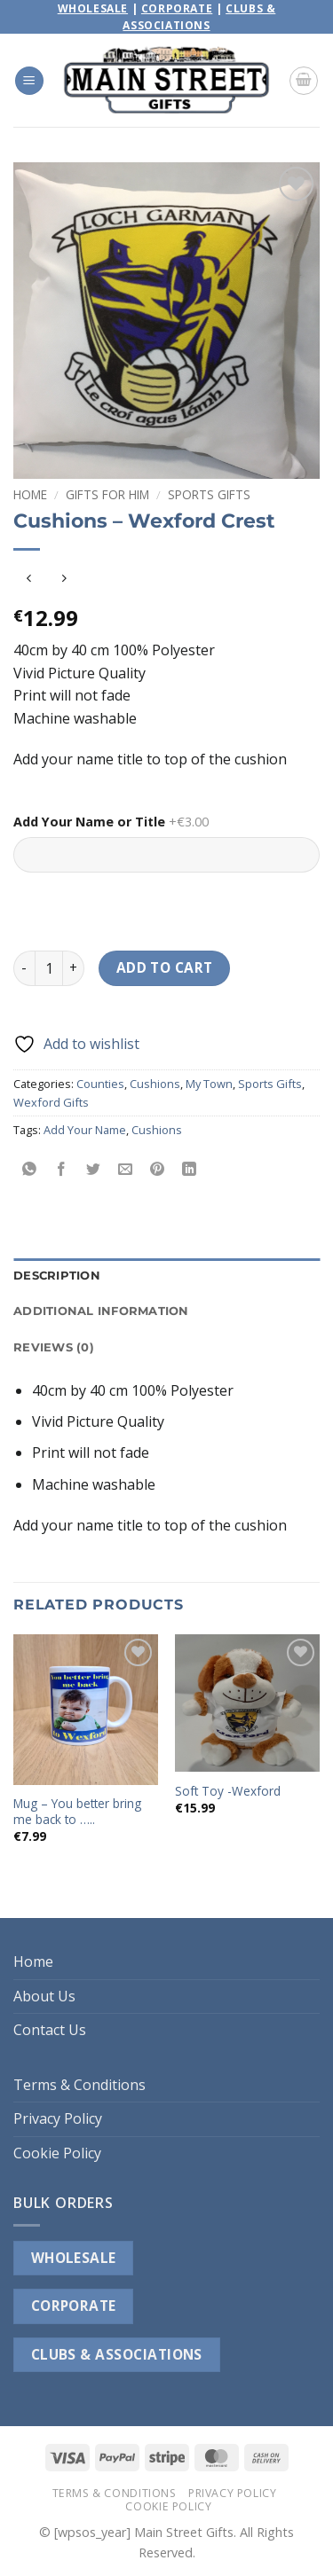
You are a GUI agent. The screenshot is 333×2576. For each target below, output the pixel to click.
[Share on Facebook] (61, 1169)
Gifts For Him (107, 494)
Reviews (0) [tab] (53, 1347)
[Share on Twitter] (93, 1169)
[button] (29, 81)
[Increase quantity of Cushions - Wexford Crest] (73, 968)
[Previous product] (63, 578)
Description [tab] (56, 1275)
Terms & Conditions (79, 2084)
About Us (44, 1996)
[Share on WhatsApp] (29, 1169)
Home (30, 494)
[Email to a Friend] (125, 1169)
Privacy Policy (57, 2118)
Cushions (155, 1084)
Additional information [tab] (101, 1311)
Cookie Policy (57, 2153)
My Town (209, 1084)
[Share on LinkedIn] (189, 1169)
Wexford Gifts (51, 1102)
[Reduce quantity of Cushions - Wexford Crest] (24, 968)
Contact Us (49, 2030)
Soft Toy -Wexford (228, 1791)
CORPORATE (73, 2305)
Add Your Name (85, 1130)
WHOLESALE (73, 2257)
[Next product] (29, 578)
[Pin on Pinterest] (157, 1169)
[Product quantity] (49, 968)
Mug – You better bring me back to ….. (77, 1811)
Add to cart (164, 967)
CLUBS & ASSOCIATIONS (116, 2354)
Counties (100, 1084)
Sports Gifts (209, 494)
